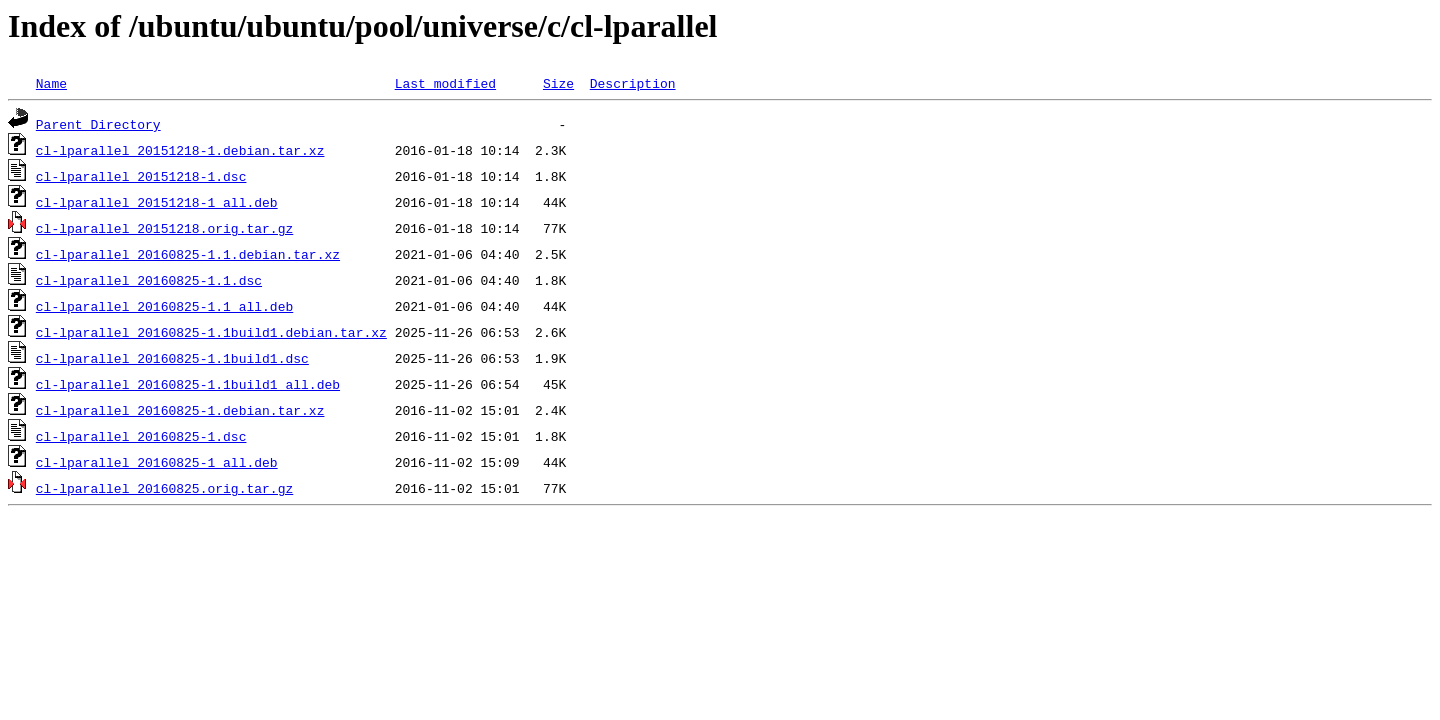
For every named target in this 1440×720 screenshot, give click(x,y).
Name (51, 83)
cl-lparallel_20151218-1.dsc (141, 176)
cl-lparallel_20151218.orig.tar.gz (164, 228)
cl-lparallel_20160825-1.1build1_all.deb (188, 384)
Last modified (445, 83)
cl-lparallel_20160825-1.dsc (141, 436)
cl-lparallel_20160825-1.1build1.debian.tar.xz (211, 332)
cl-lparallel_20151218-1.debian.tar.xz (180, 150)
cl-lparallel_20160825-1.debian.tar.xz (180, 410)
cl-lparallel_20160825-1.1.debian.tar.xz (188, 254)
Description (633, 83)
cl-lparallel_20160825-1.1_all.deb (164, 306)
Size (558, 83)
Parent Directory (98, 124)
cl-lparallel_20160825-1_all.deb (157, 462)
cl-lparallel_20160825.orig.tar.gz (164, 488)
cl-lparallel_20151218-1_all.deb (157, 202)
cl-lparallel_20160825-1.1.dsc (149, 280)
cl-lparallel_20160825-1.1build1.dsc (172, 358)
